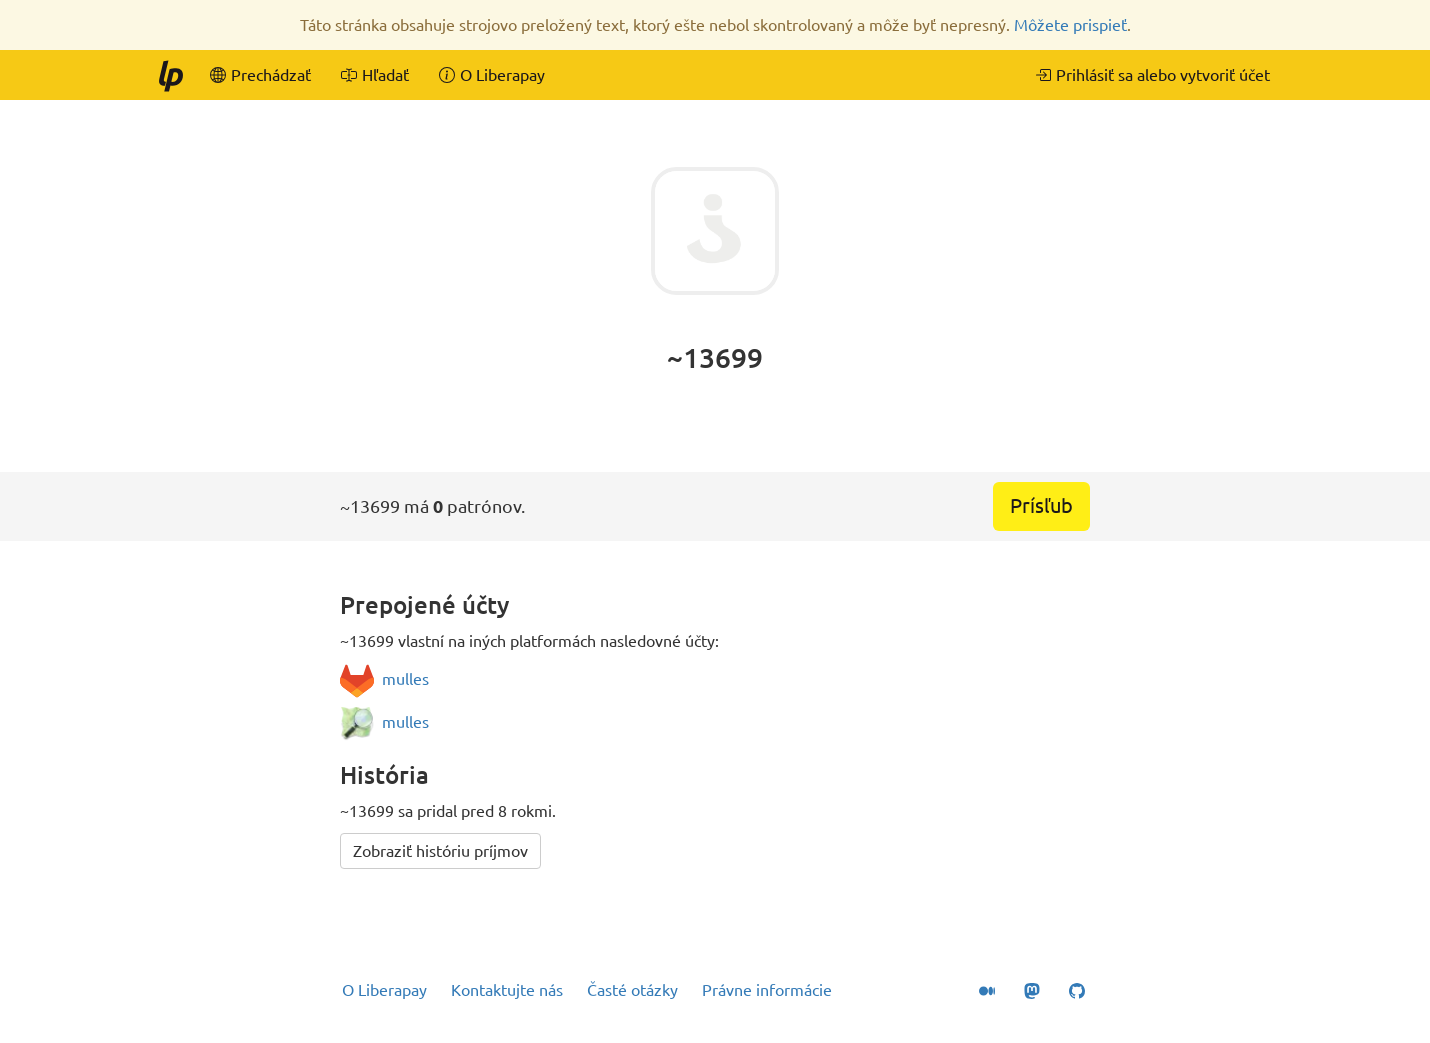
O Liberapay (384, 990)
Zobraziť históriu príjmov (440, 851)
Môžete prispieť (1070, 25)
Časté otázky (632, 990)
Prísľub (1041, 505)
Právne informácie (767, 990)
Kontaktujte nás (507, 990)
